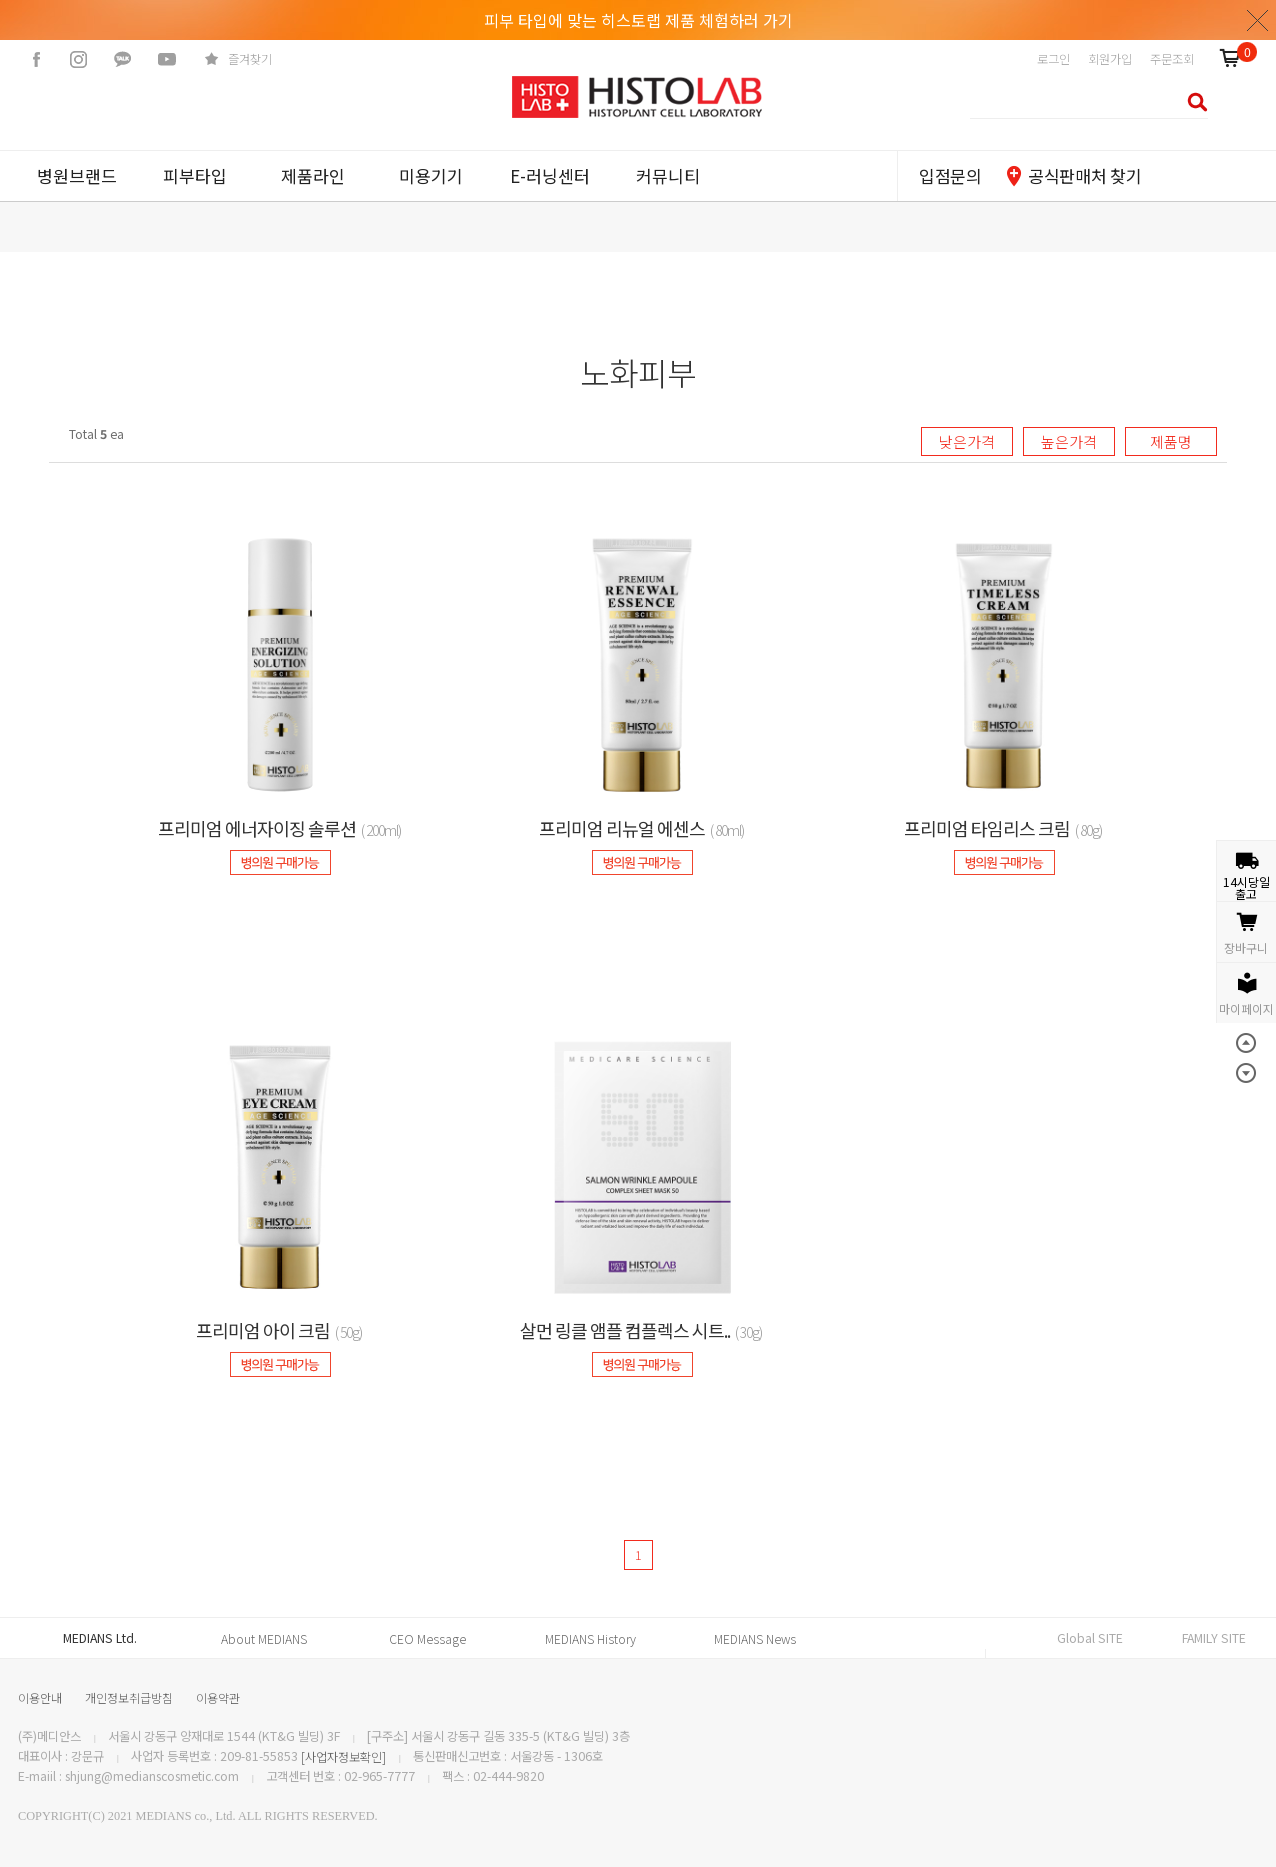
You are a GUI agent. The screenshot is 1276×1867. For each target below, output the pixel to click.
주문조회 (1172, 59)
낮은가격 (967, 441)
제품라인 (313, 175)
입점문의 (950, 175)
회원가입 (1110, 59)
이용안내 (40, 1697)
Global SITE (1090, 1638)
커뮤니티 (668, 175)
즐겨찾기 (250, 59)
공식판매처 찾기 (1084, 175)
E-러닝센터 (550, 175)
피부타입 (195, 175)
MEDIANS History (590, 1639)
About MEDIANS (264, 1639)
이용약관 (218, 1697)
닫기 (1258, 20)
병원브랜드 (77, 175)
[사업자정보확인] (343, 1757)
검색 (1191, 101)
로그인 (1053, 59)
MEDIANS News (755, 1639)
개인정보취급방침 (129, 1697)
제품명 (1171, 441)
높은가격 (1069, 441)
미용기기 (431, 175)
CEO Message (427, 1639)
